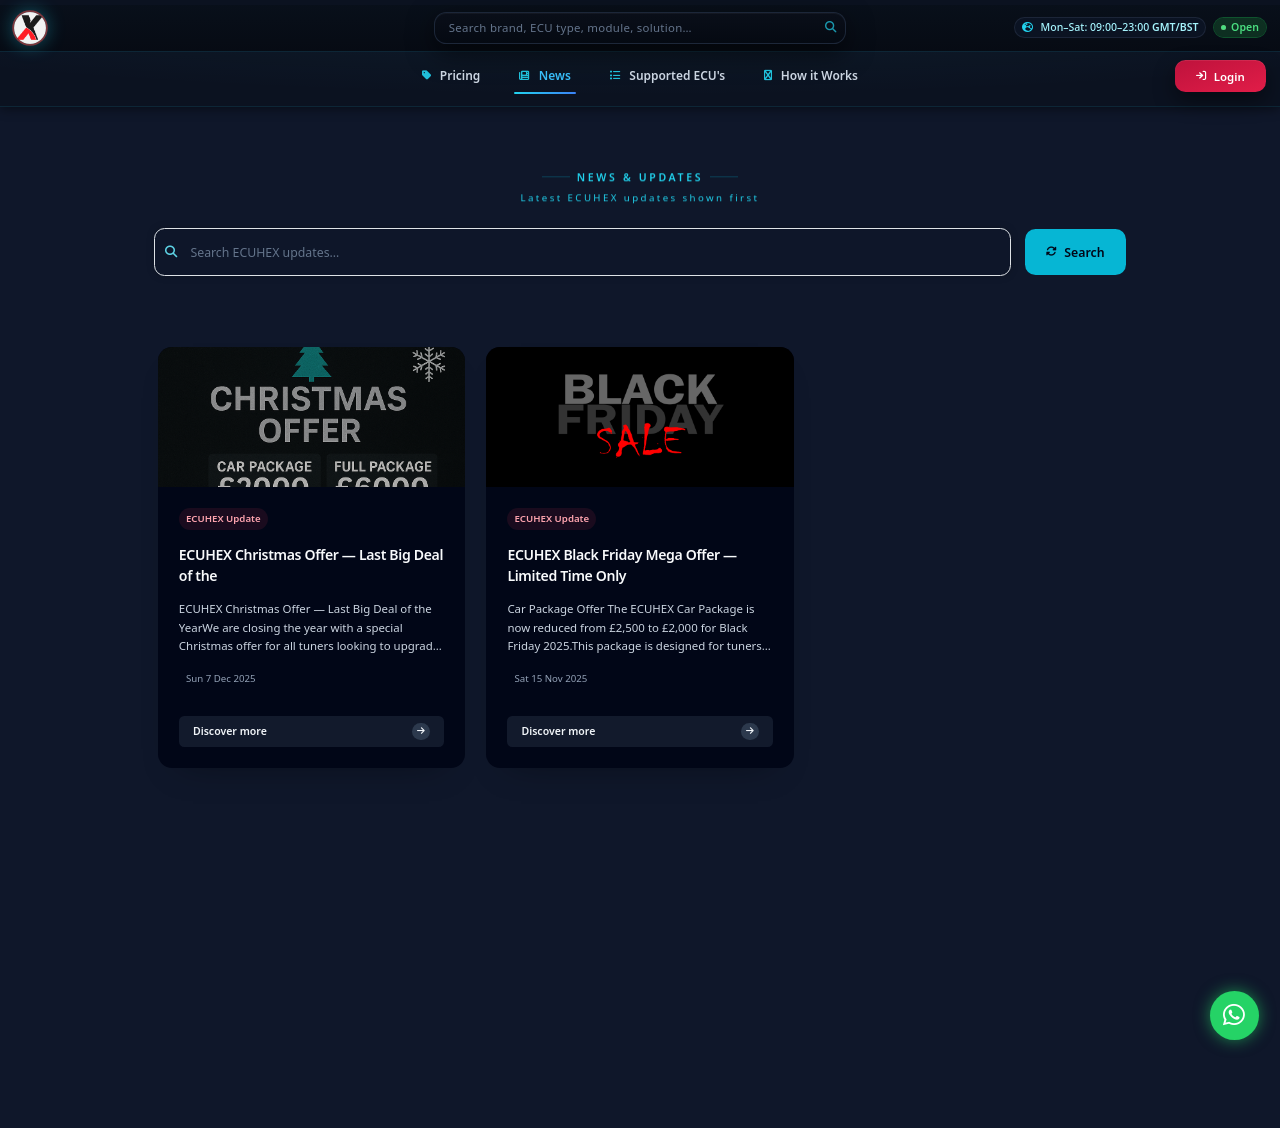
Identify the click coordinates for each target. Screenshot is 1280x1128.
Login (1220, 76)
